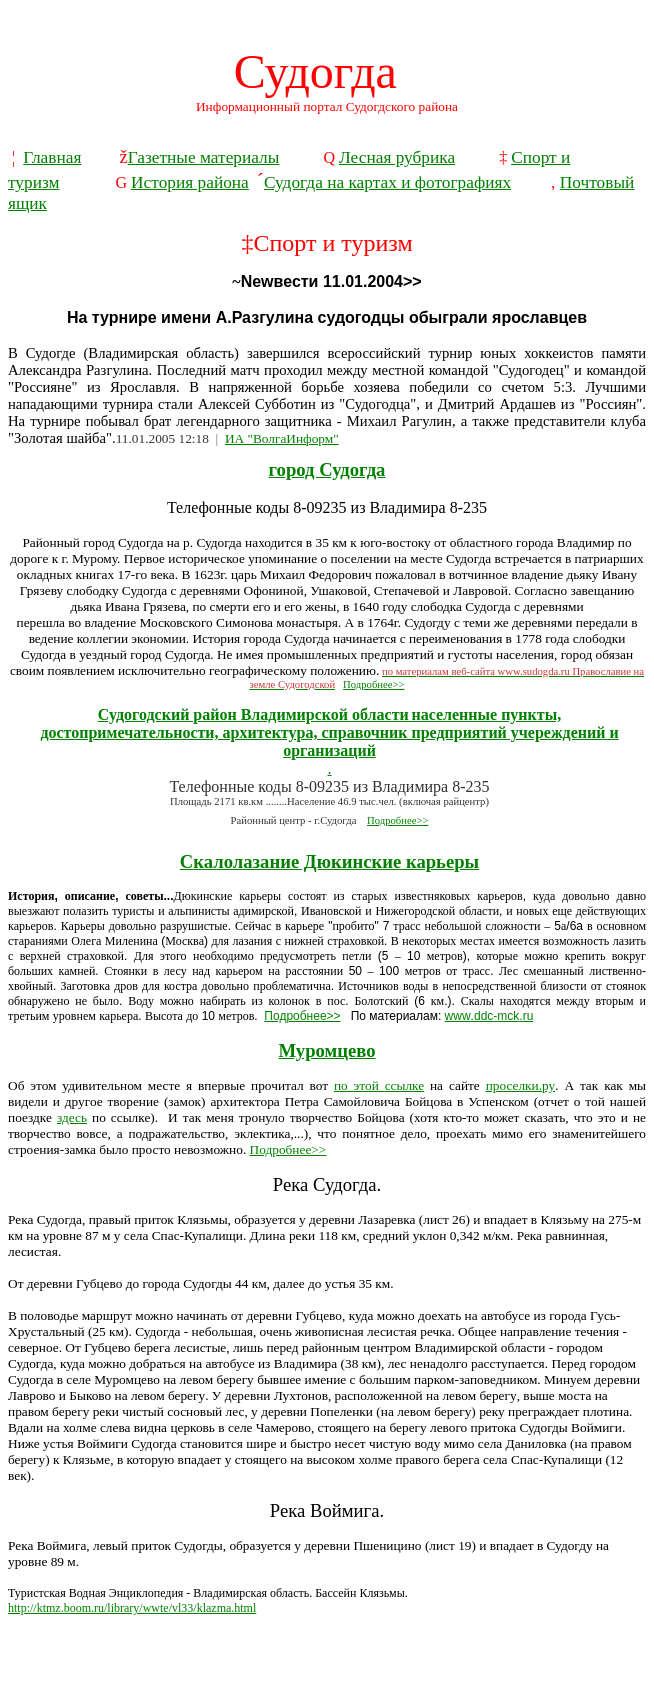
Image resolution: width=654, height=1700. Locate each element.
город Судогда (327, 469)
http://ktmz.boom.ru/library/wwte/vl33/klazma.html (132, 1608)
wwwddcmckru (489, 1016)
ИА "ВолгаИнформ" (282, 438)
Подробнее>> (373, 684)
